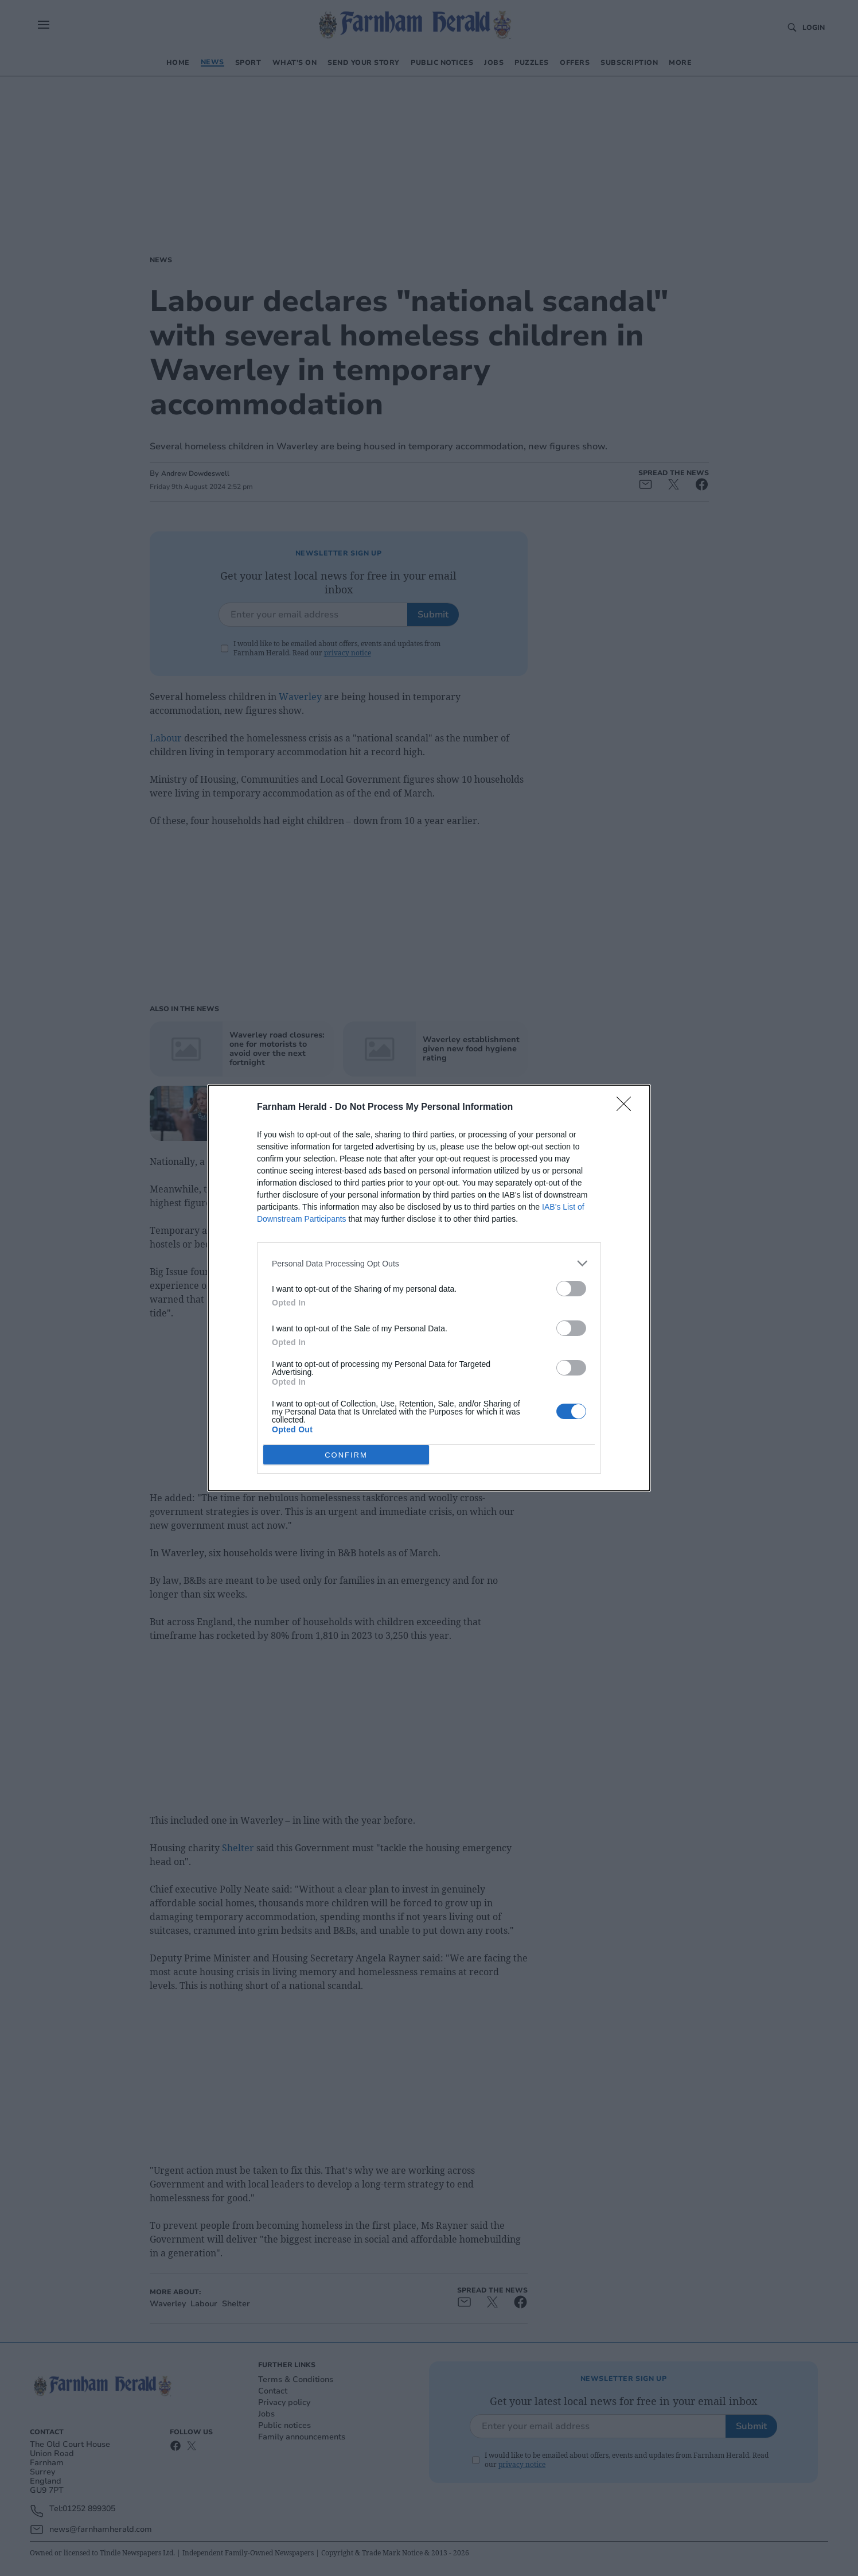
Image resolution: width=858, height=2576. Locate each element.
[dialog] (429, 1288)
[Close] (627, 1107)
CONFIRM (346, 1455)
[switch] (571, 1288)
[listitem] (429, 1263)
